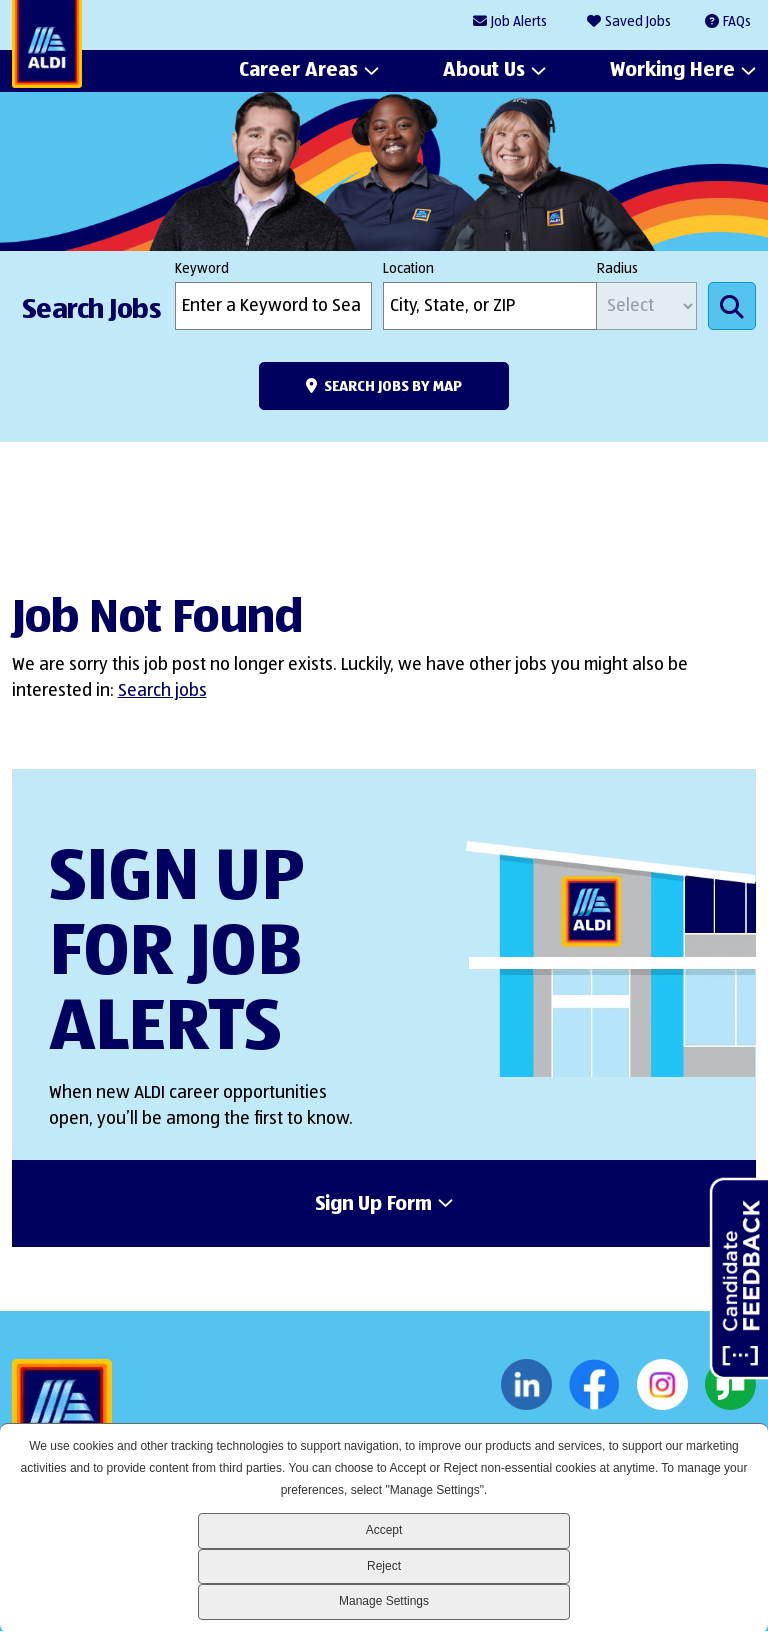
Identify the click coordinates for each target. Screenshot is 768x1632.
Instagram (662, 1385)
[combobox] (490, 306)
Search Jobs (732, 306)
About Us (484, 71)
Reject (384, 1566)
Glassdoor (730, 1385)
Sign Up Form (373, 1205)
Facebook (594, 1385)
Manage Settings (384, 1601)
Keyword (202, 269)
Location (408, 269)
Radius (617, 269)
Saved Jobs (638, 22)
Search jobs (162, 691)
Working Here (672, 71)
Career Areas (298, 71)
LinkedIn (526, 1385)
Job (519, 22)
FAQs (737, 22)
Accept (384, 1530)
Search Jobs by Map (393, 386)
